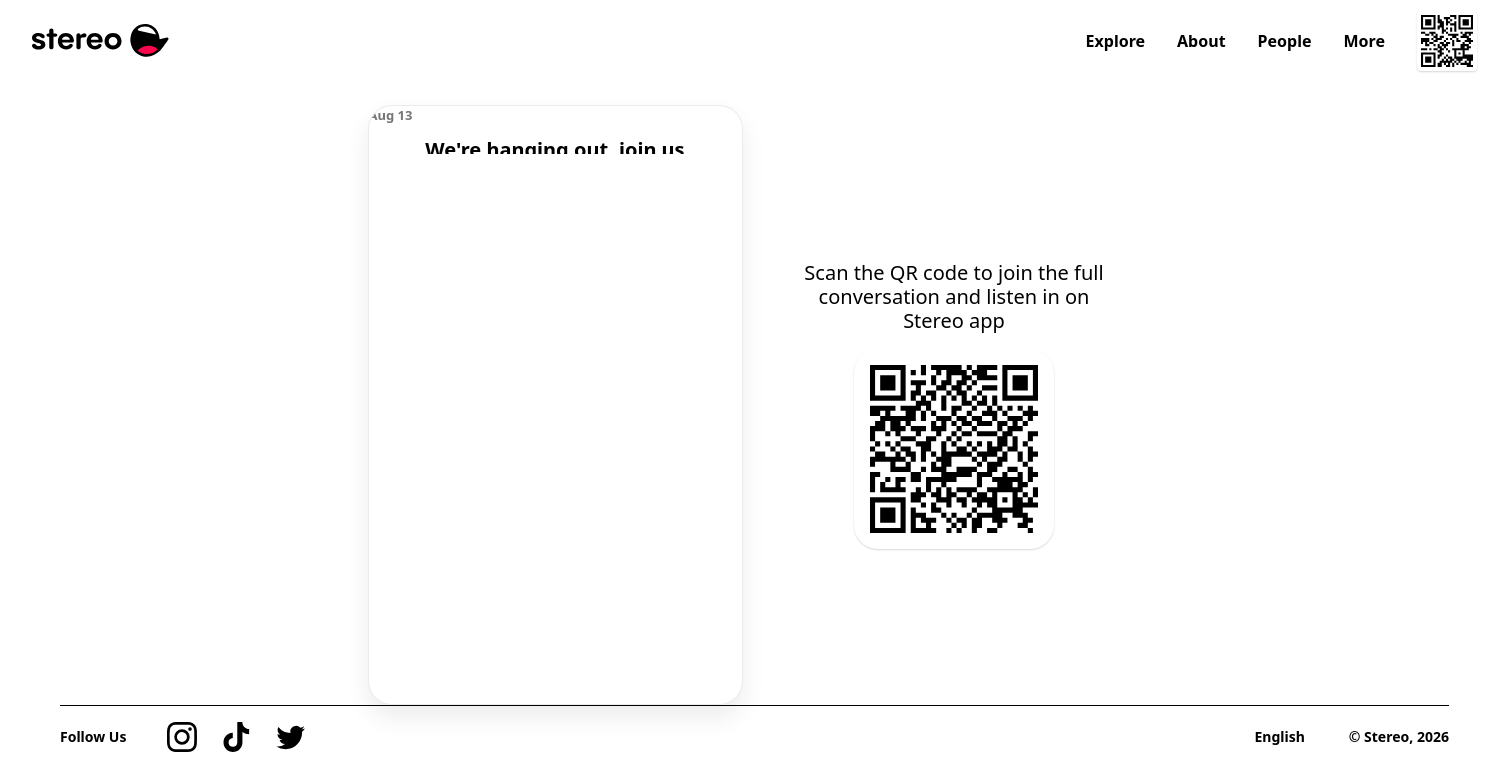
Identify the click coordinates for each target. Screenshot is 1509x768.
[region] (555, 130)
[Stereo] (100, 40)
